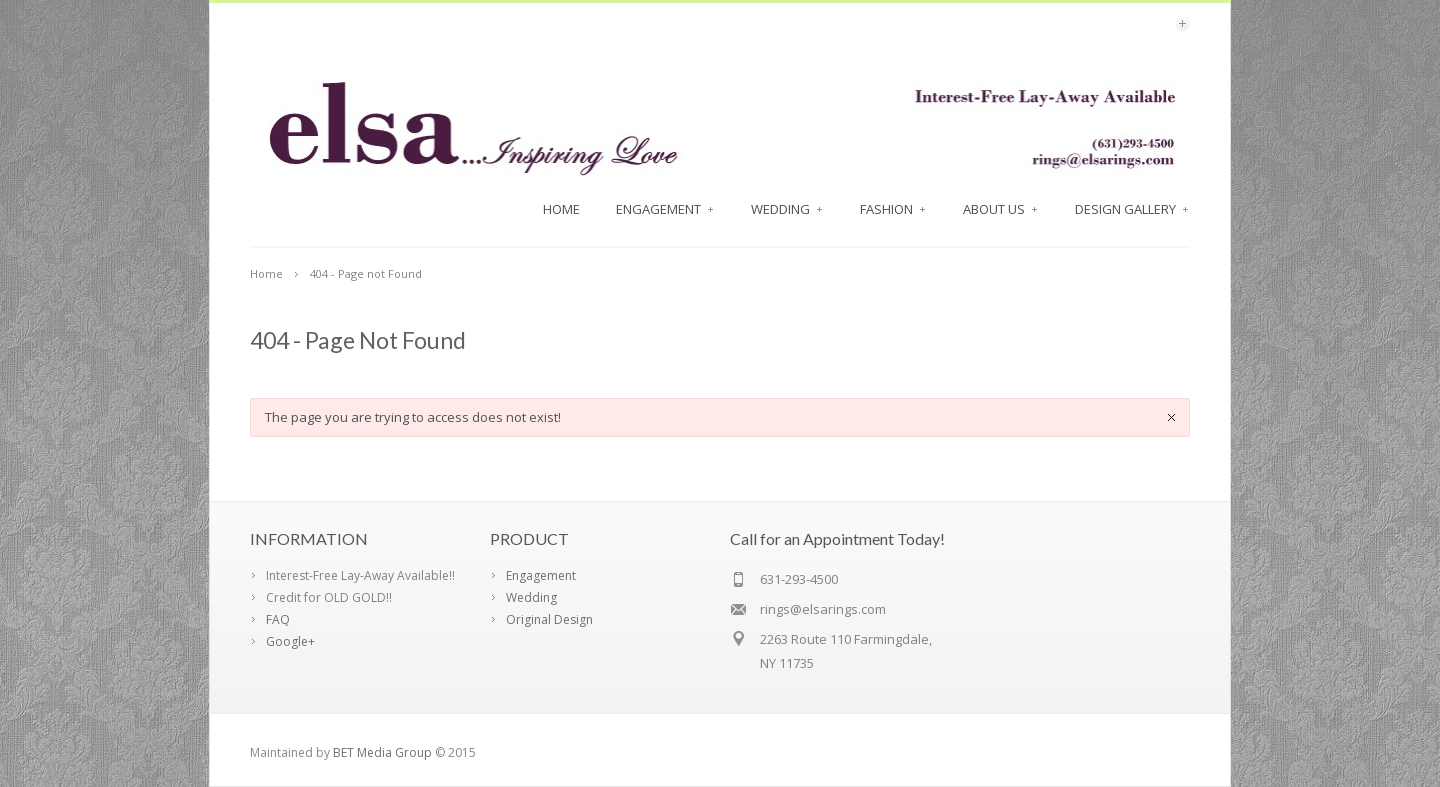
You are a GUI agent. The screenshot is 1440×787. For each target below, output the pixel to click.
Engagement (665, 209)
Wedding (787, 209)
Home (561, 209)
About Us (1001, 209)
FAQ (278, 619)
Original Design (549, 619)
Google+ (290, 641)
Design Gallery (1132, 209)
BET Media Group (382, 752)
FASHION (893, 209)
